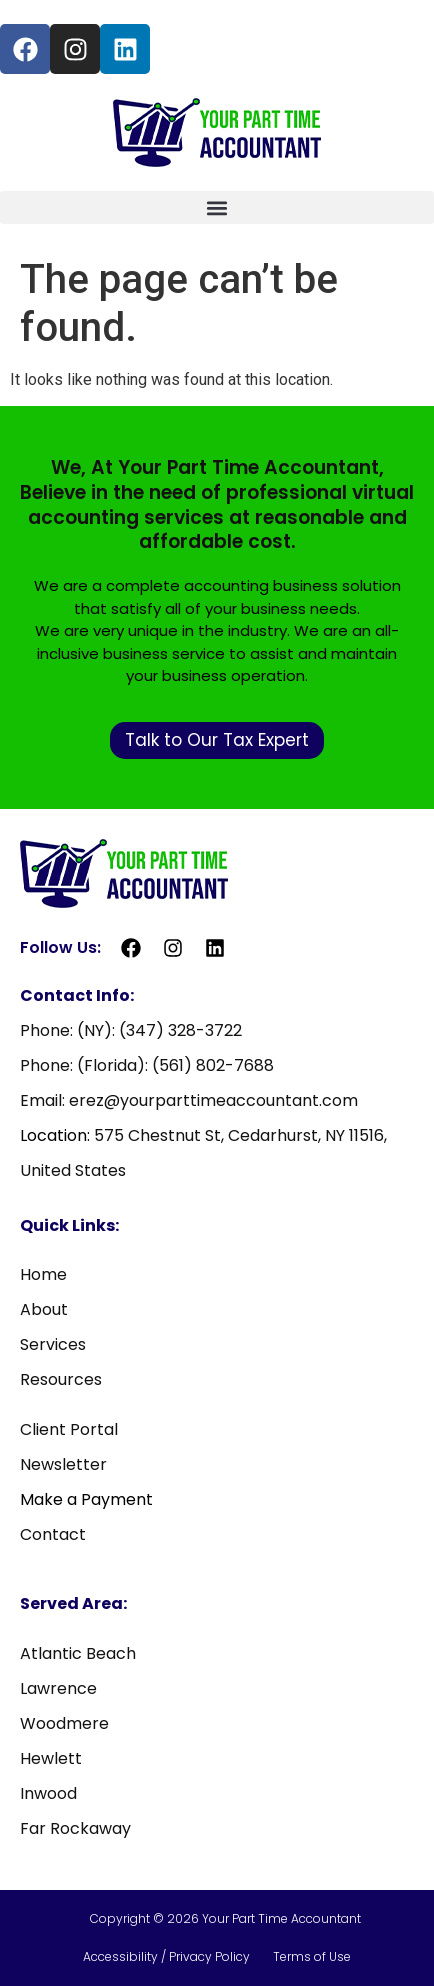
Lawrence (58, 1688)
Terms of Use (312, 1956)
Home (43, 1274)
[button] (217, 207)
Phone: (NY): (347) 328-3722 (131, 1030)
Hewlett (51, 1758)
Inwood (48, 1793)
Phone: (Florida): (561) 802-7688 (147, 1065)
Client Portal (69, 1429)
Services (53, 1344)
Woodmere (64, 1723)
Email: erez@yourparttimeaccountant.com (189, 1100)
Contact (53, 1534)
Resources (61, 1379)
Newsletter (63, 1464)
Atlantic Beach (78, 1653)
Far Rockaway (75, 1828)
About (44, 1309)
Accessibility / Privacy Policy (168, 1956)
